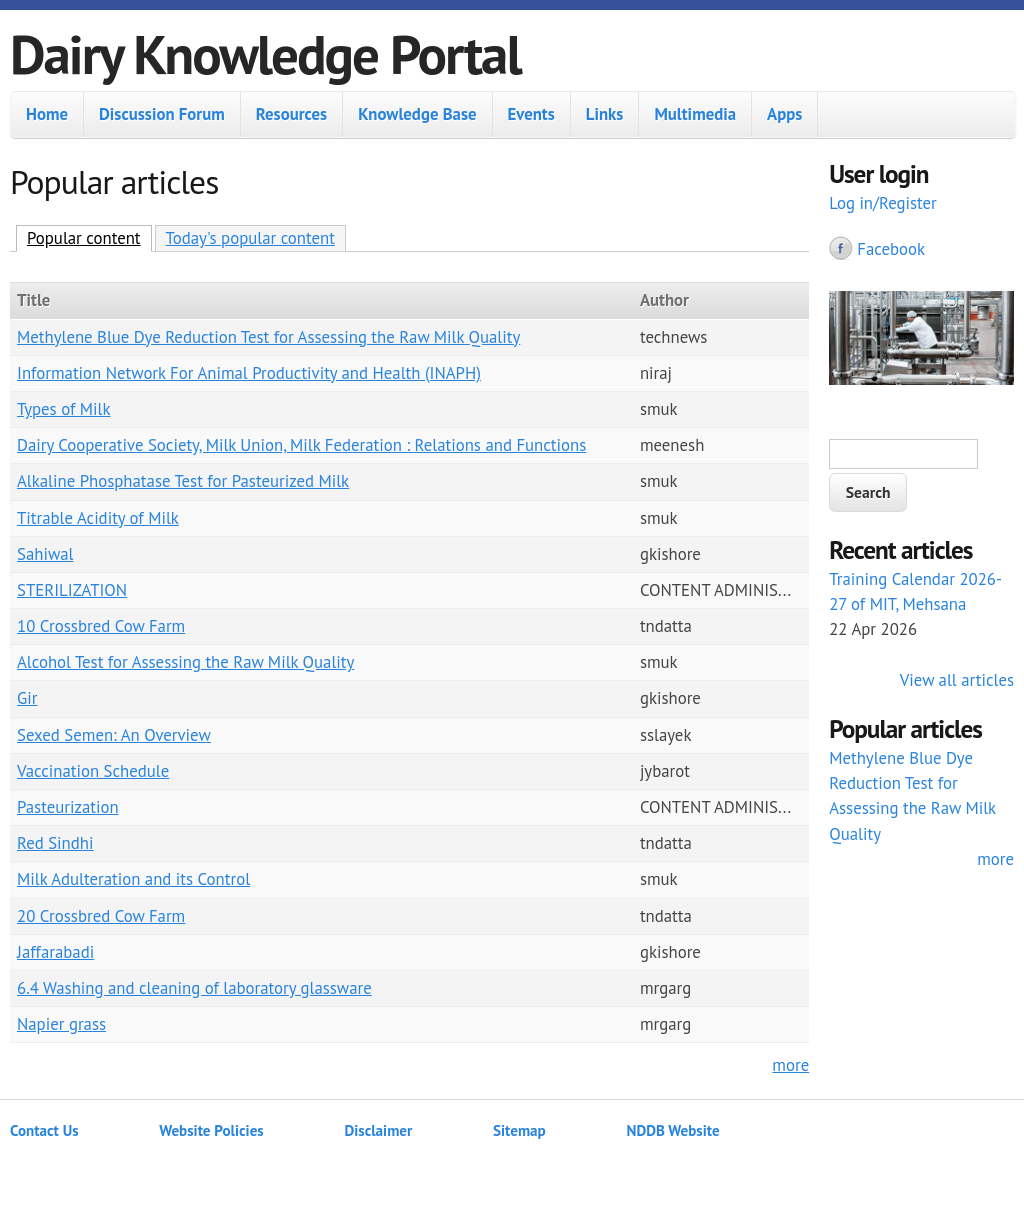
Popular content (89, 237)
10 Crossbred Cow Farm (101, 626)
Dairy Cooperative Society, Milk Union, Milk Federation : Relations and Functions (301, 445)
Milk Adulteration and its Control (133, 879)
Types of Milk (63, 409)
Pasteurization (68, 807)
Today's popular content (250, 238)
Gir (27, 698)
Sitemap (519, 1130)
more (790, 1065)
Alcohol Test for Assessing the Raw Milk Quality (185, 662)
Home (47, 114)
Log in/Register (883, 203)
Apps (784, 114)
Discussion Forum (162, 114)
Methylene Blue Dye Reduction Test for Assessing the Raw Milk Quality (268, 337)
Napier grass (61, 1024)
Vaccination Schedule (93, 771)
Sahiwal (45, 554)
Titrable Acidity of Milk (98, 518)
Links (605, 114)
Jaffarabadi (55, 952)
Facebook (891, 249)
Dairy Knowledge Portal (265, 53)
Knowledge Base (417, 114)
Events (531, 114)
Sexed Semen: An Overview (114, 735)
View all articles (957, 680)
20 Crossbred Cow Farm (101, 916)
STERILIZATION (72, 590)
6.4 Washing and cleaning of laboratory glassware (194, 988)
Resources (291, 114)
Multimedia (695, 114)
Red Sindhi (55, 843)
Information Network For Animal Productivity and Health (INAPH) (249, 373)
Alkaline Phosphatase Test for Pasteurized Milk (183, 481)
